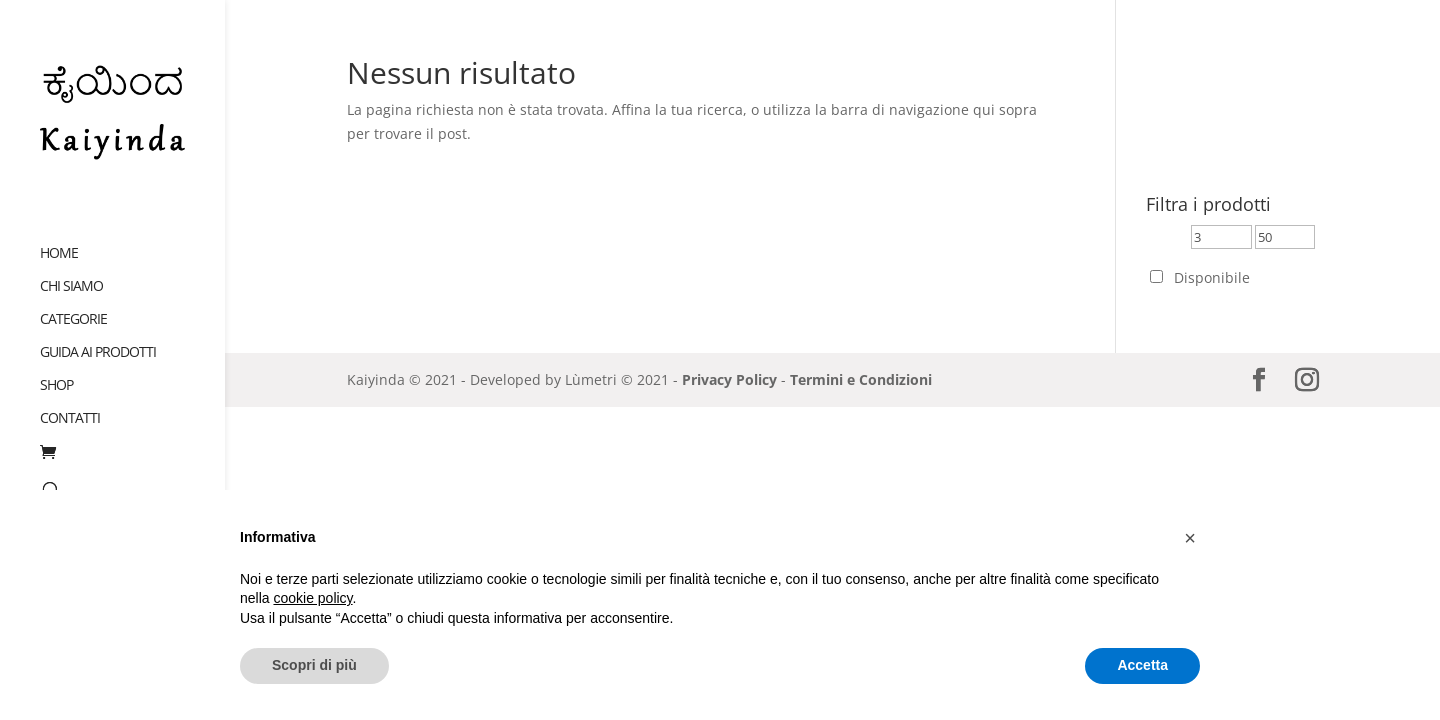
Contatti (70, 399)
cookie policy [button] (312, 598)
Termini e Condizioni (861, 379)
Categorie (73, 300)
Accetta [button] (1142, 665)
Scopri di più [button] (314, 665)
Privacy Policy (729, 379)
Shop (56, 366)
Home (59, 234)
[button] (1190, 538)
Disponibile (1212, 277)
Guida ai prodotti (98, 333)
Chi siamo (71, 267)
